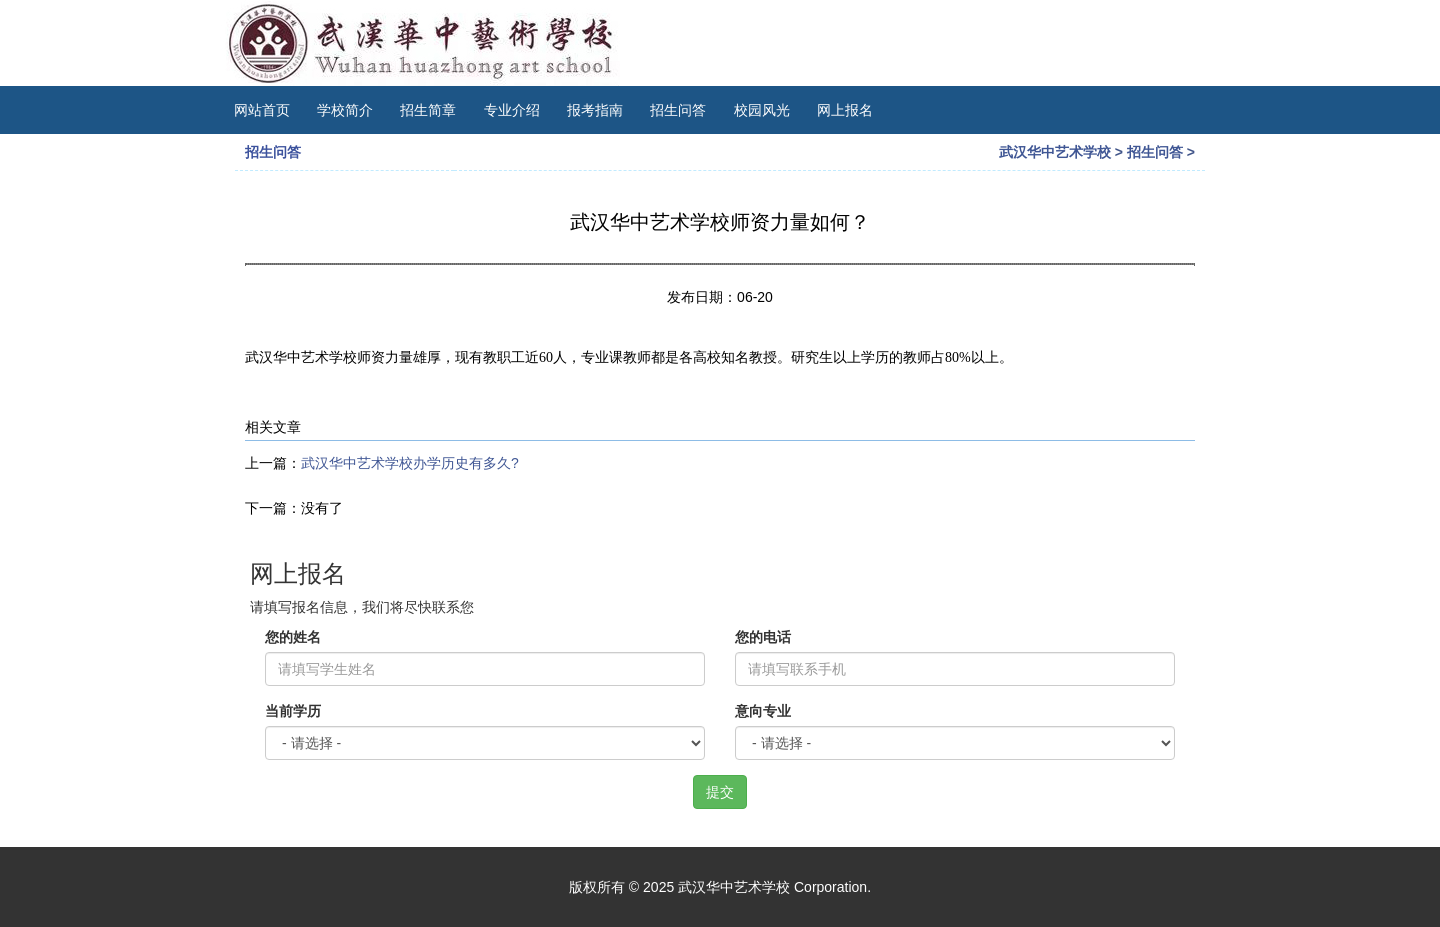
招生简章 (428, 110)
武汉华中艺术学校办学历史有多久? (410, 463)
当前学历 (293, 711)
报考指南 (595, 110)
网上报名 (845, 110)
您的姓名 (293, 637)
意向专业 (763, 711)
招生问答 (678, 110)
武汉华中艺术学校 (1055, 152)
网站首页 (262, 110)
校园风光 (762, 110)
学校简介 (345, 110)
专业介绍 (512, 110)
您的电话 (763, 637)
